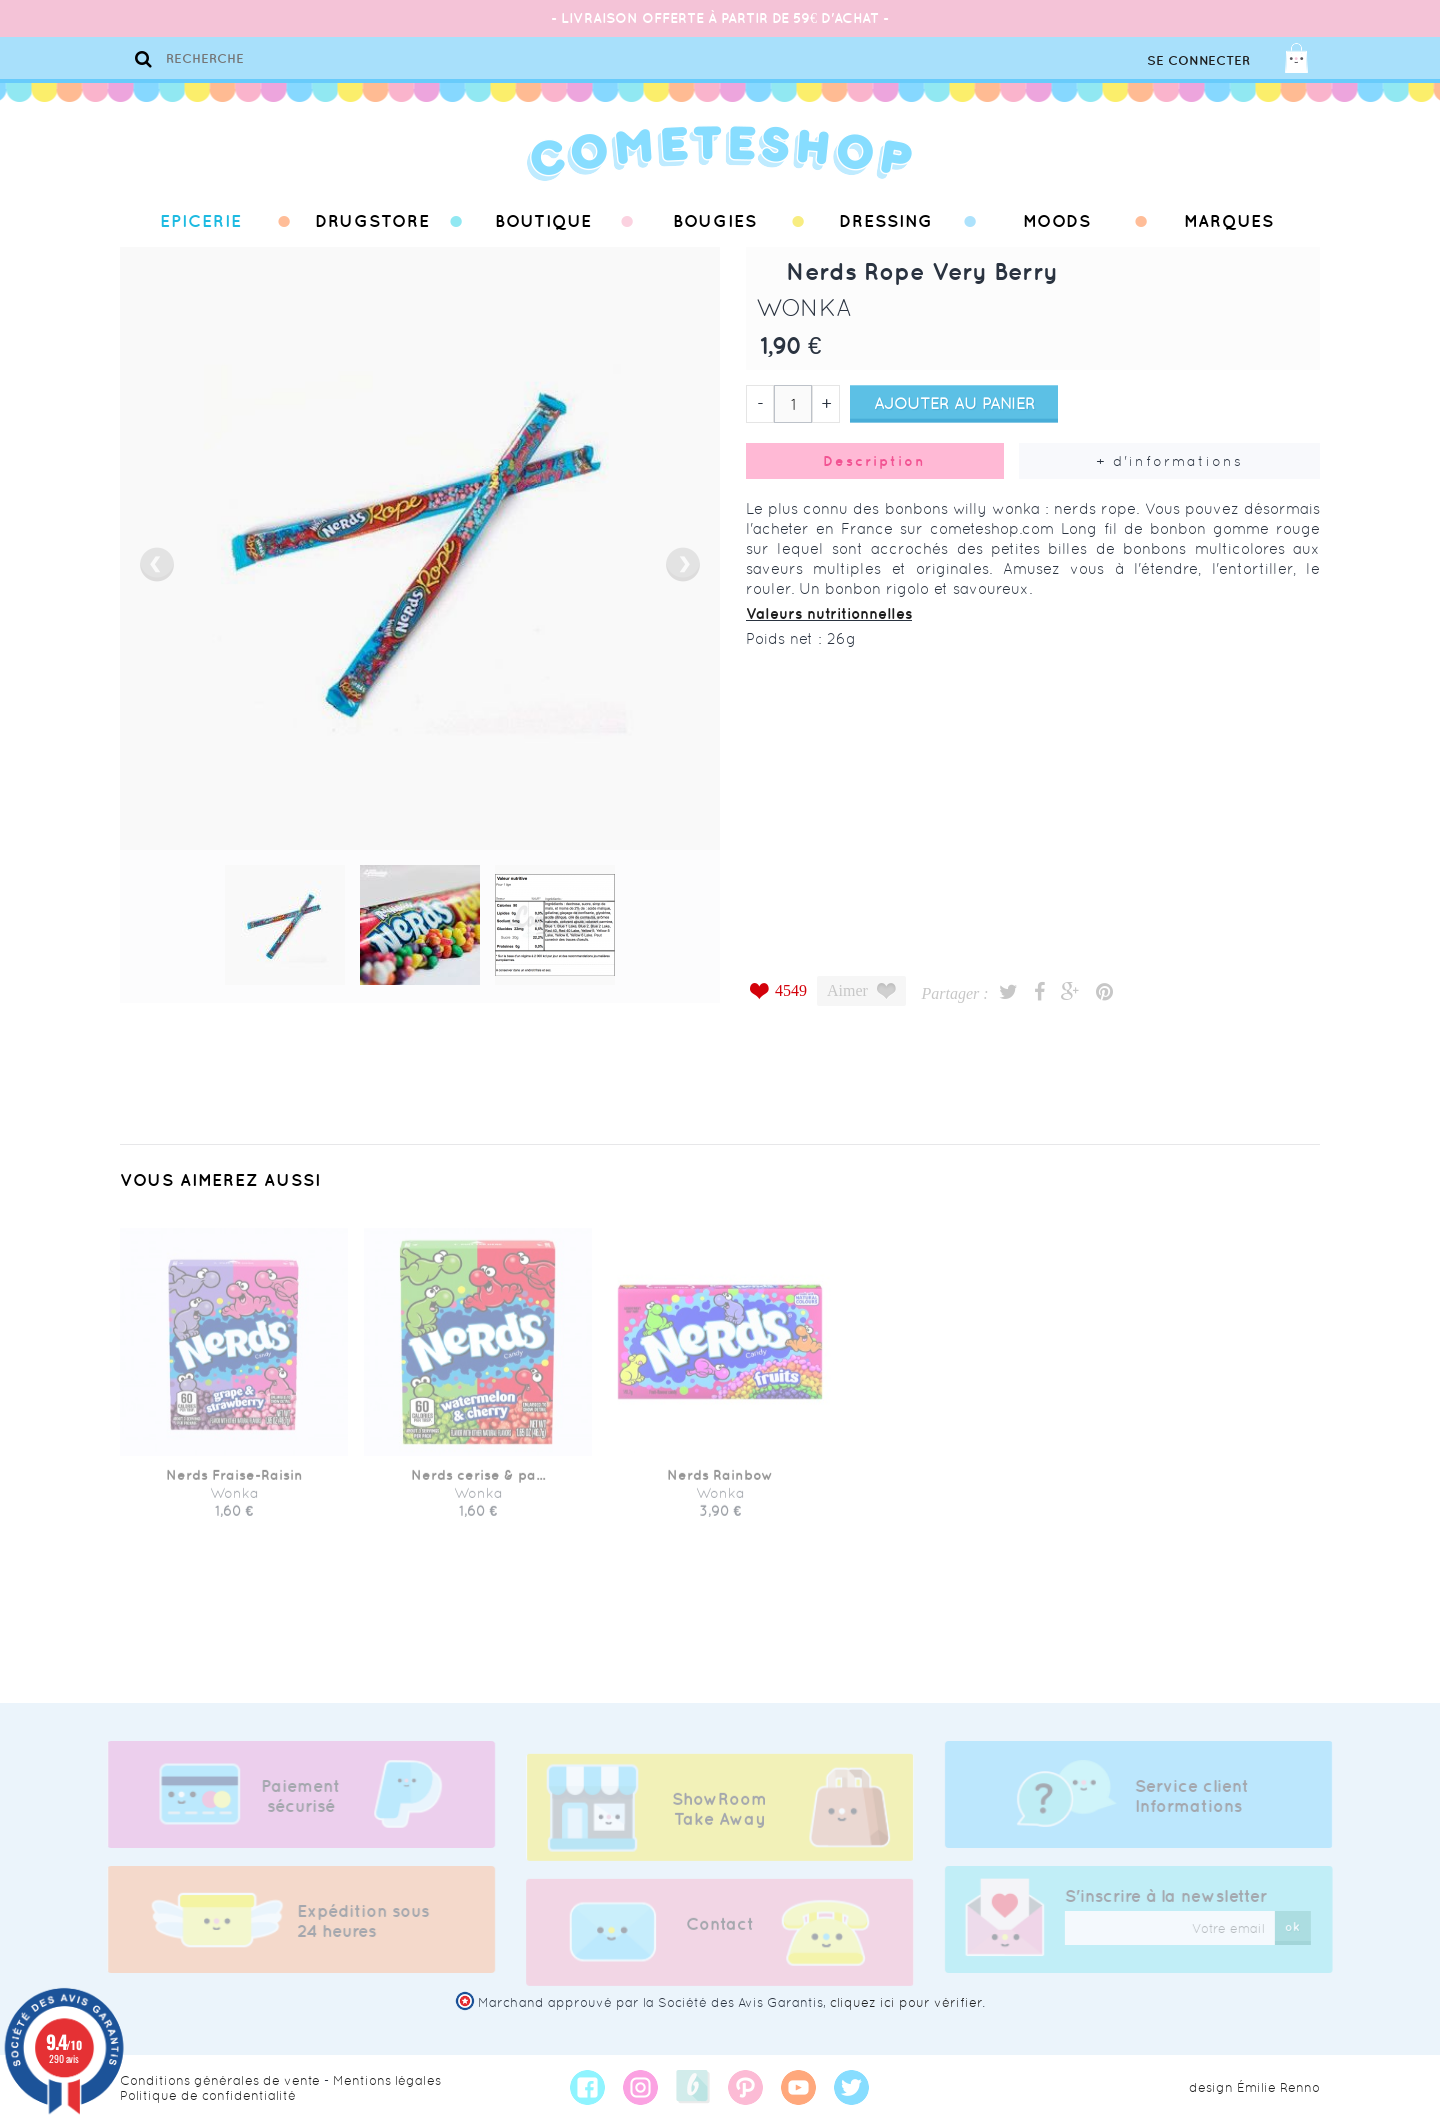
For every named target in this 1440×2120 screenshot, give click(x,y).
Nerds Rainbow (720, 1485)
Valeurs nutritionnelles (829, 613)
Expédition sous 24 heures (353, 1921)
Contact (720, 1934)
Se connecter (1198, 60)
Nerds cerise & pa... (478, 1485)
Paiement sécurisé (290, 1796)
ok (1303, 1926)
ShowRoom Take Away (719, 1819)
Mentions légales (387, 2080)
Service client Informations (1202, 1796)
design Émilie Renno (1254, 2087)
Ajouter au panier (954, 403)
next (683, 564)
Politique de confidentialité (208, 2095)
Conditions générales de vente (220, 2080)
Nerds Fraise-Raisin (234, 1485)
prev (157, 564)
